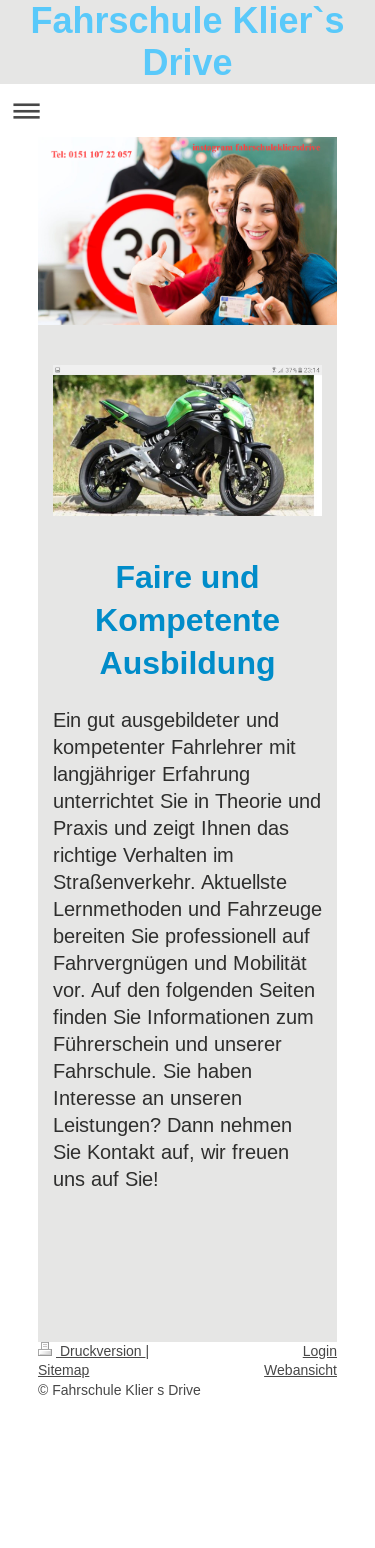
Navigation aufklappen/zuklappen (187, 110)
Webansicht (300, 1370)
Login (320, 1351)
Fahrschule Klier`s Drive (187, 41)
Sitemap (63, 1370)
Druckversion (91, 1351)
